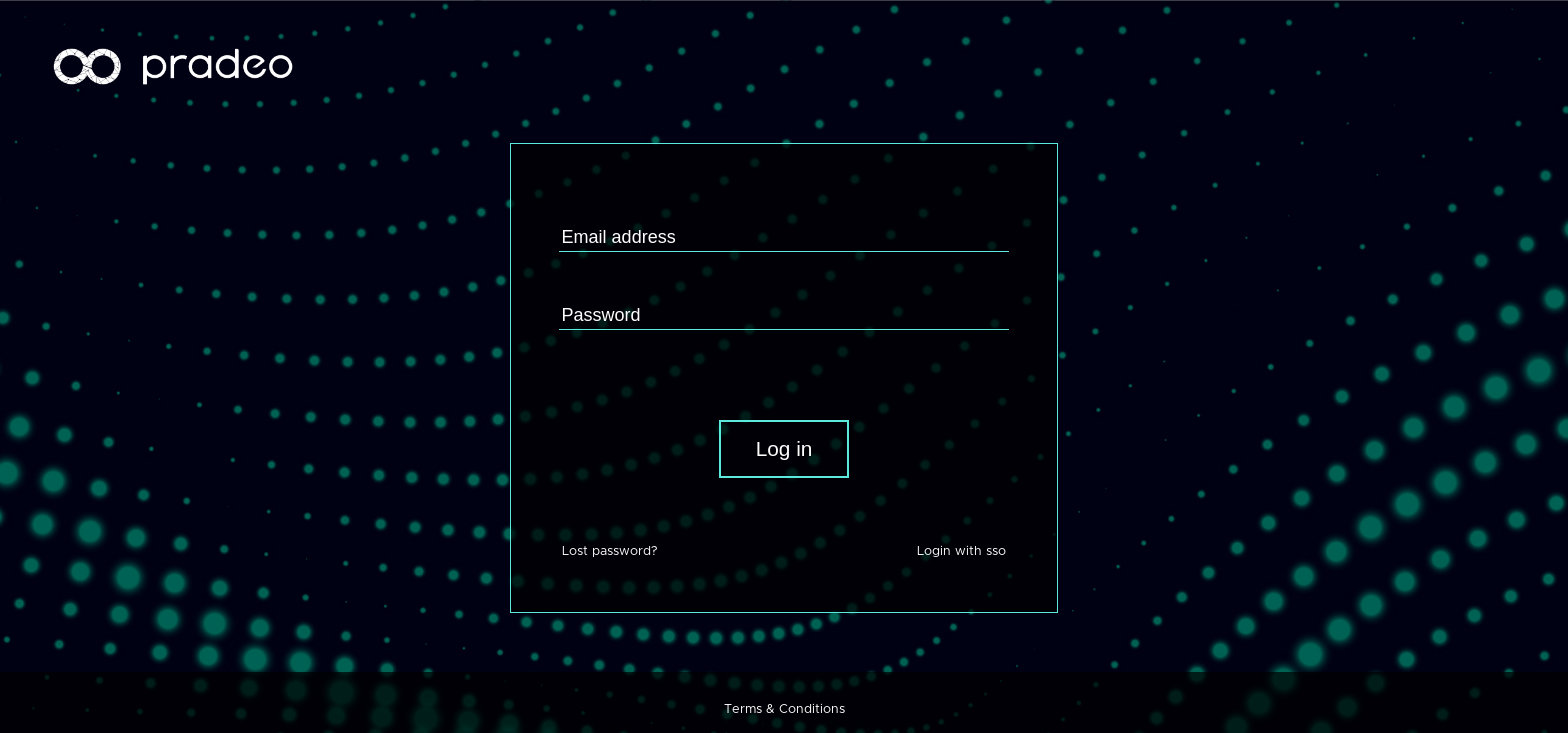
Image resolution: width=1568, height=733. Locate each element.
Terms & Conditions (784, 709)
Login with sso (961, 551)
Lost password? (609, 551)
